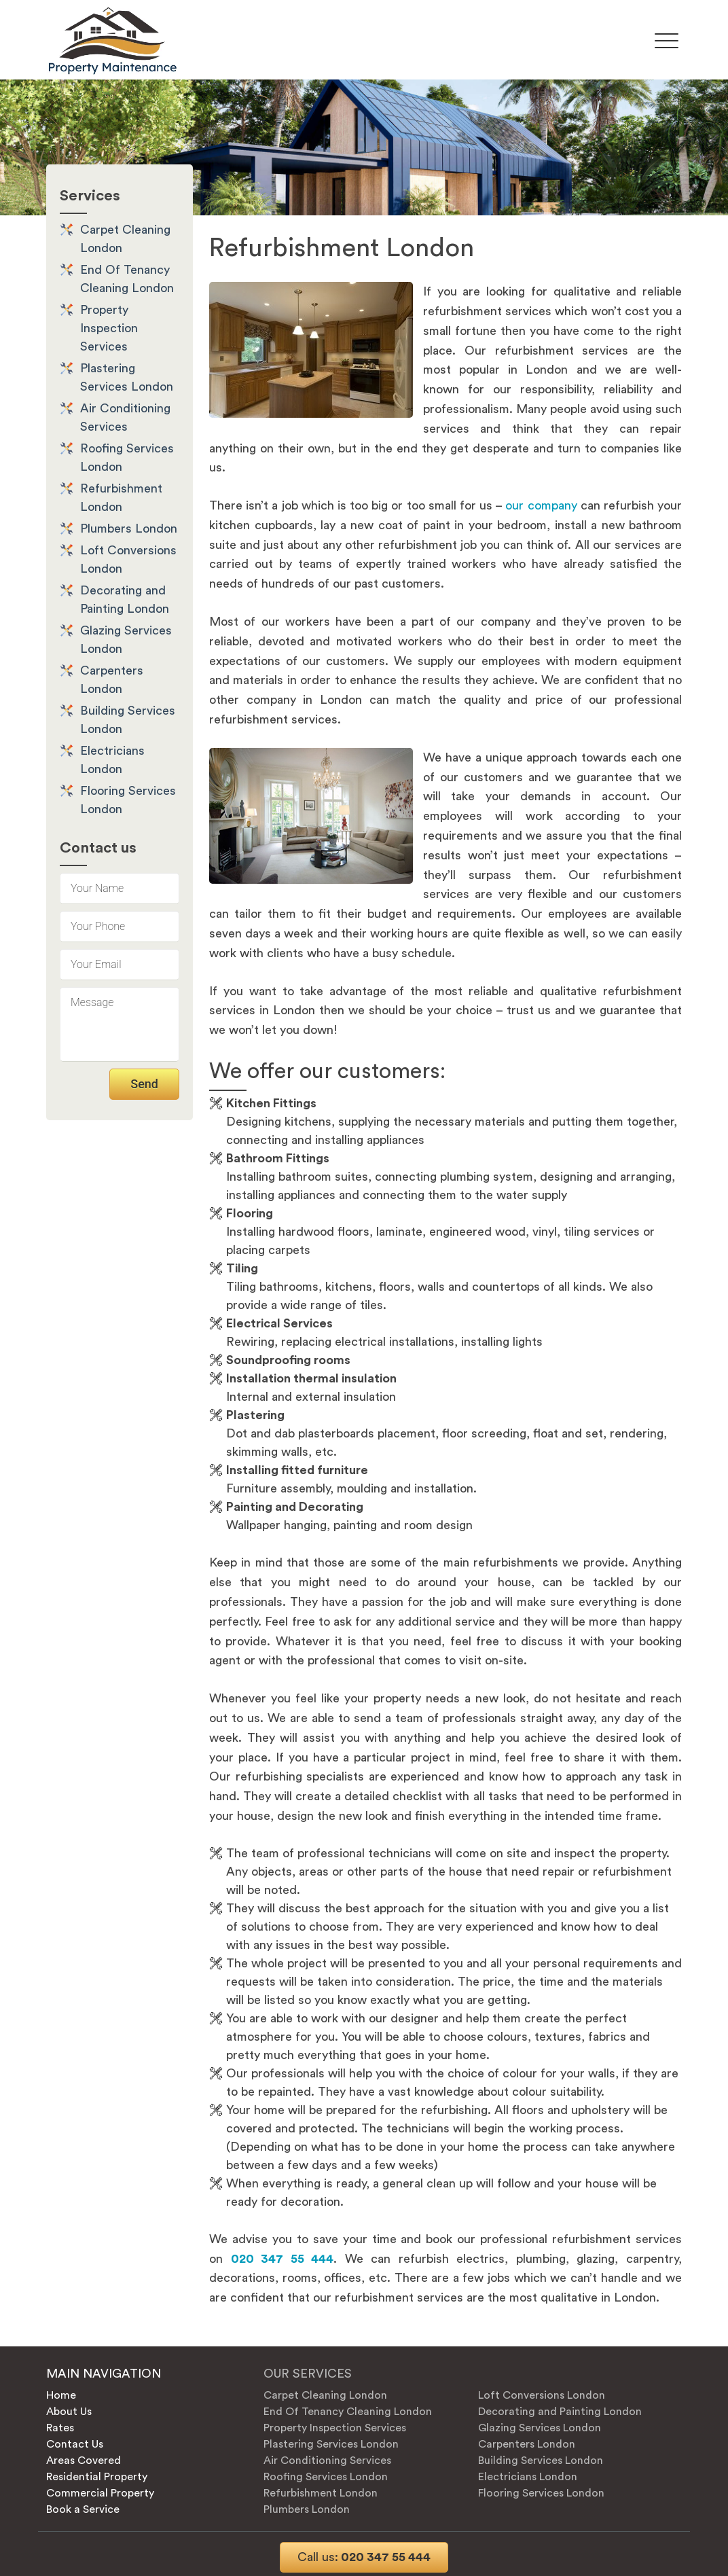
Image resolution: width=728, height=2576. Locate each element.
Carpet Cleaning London (325, 2395)
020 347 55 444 (364, 2557)
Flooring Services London (541, 2493)
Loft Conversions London (541, 2395)
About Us (69, 2411)
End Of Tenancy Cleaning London (347, 2411)
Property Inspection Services (109, 328)
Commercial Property (100, 2493)
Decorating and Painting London (560, 2411)
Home (61, 2395)
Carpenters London (526, 2444)
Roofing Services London (325, 2476)
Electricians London (527, 2476)
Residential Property (96, 2476)
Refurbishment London (320, 2493)
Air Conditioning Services (327, 2460)
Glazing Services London (539, 2427)
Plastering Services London (331, 2444)
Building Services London (540, 2460)
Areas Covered (83, 2460)
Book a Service (83, 2509)
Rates (60, 2427)
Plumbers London (128, 528)
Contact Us (74, 2444)
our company (541, 505)
